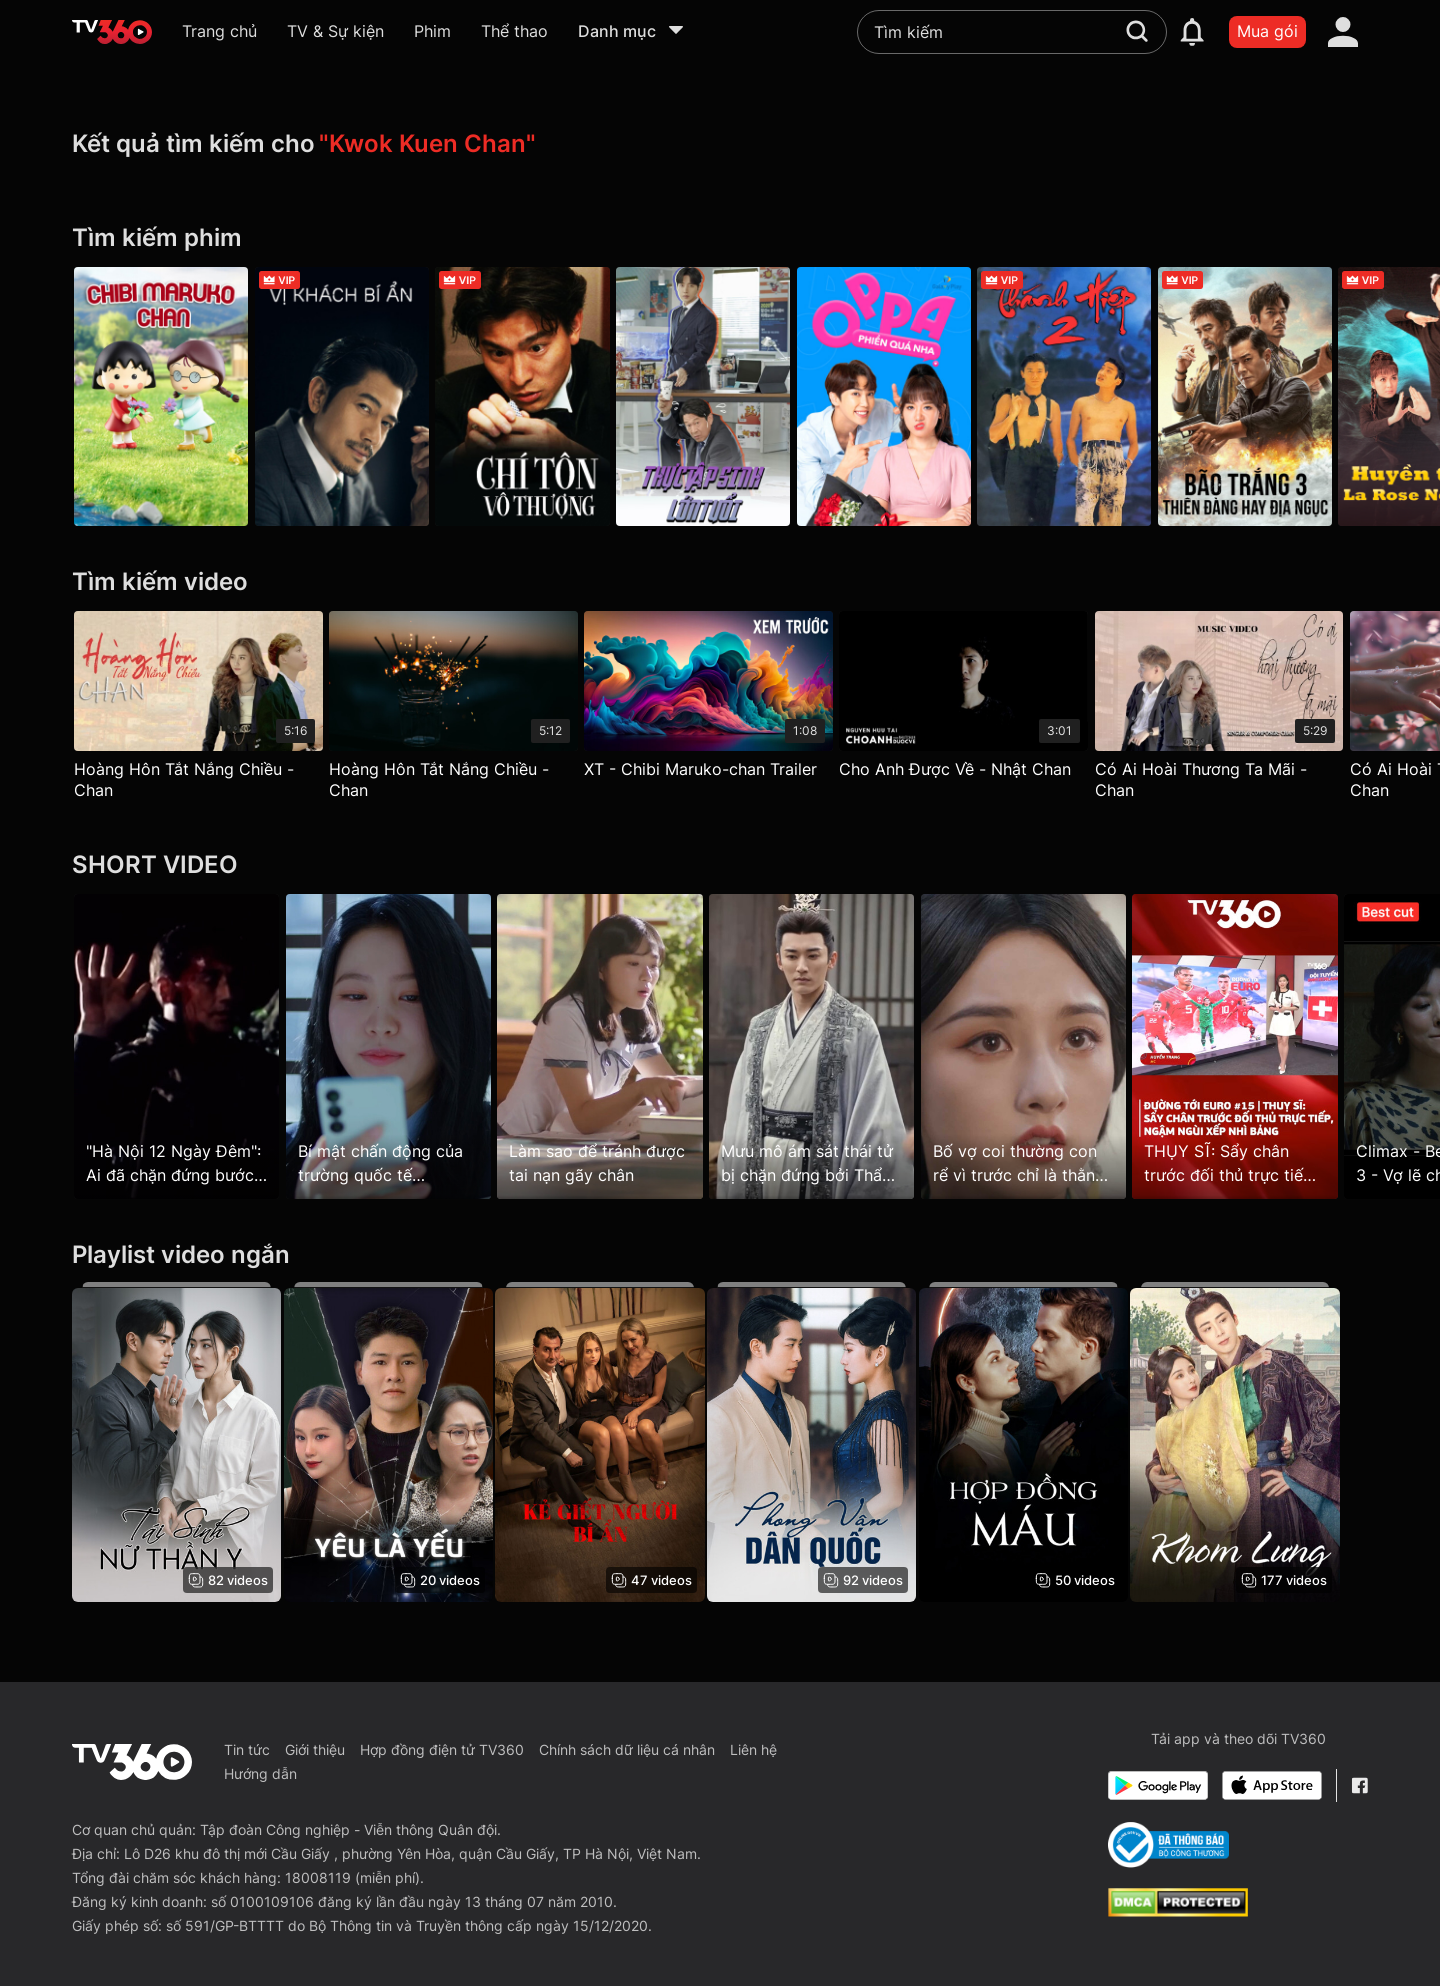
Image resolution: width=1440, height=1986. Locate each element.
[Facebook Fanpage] (1359, 1785)
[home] (112, 32)
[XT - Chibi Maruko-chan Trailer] (720, 699)
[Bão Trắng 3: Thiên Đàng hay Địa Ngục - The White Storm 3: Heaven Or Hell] (1279, 396)
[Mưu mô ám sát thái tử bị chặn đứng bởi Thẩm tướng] (828, 1047)
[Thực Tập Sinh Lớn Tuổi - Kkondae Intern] (720, 396)
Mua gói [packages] (1267, 31)
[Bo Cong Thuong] (1168, 1845)
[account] (1343, 32)
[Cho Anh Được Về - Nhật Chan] (980, 699)
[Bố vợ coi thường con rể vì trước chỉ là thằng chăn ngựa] (1045, 1047)
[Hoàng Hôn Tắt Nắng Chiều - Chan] (198, 710)
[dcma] (1178, 1911)
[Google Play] (1158, 1785)
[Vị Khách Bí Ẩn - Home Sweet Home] (347, 396)
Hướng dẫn (260, 1773)
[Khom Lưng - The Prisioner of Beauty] (1263, 1442)
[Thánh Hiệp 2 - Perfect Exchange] (1092, 396)
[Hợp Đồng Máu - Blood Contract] (1045, 1442)
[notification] (1192, 32)
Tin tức (247, 1749)
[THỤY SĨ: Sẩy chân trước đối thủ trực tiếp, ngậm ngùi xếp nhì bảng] (1263, 1047)
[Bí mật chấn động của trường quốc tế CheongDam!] (393, 1047)
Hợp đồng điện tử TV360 (442, 1749)
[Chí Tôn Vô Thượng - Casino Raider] (534, 396)
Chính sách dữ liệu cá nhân (627, 1749)
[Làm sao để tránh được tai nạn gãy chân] (611, 1047)
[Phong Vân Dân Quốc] (828, 1442)
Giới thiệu (315, 1749)
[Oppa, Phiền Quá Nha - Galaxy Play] (906, 396)
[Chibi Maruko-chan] (161, 396)
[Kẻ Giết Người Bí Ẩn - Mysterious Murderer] (611, 1442)
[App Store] (1272, 1785)
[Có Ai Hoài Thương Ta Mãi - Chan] (1241, 710)
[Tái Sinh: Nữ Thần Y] (176, 1442)
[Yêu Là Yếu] (393, 1442)
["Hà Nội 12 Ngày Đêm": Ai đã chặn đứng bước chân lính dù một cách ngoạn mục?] (176, 1047)
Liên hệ (753, 1749)
